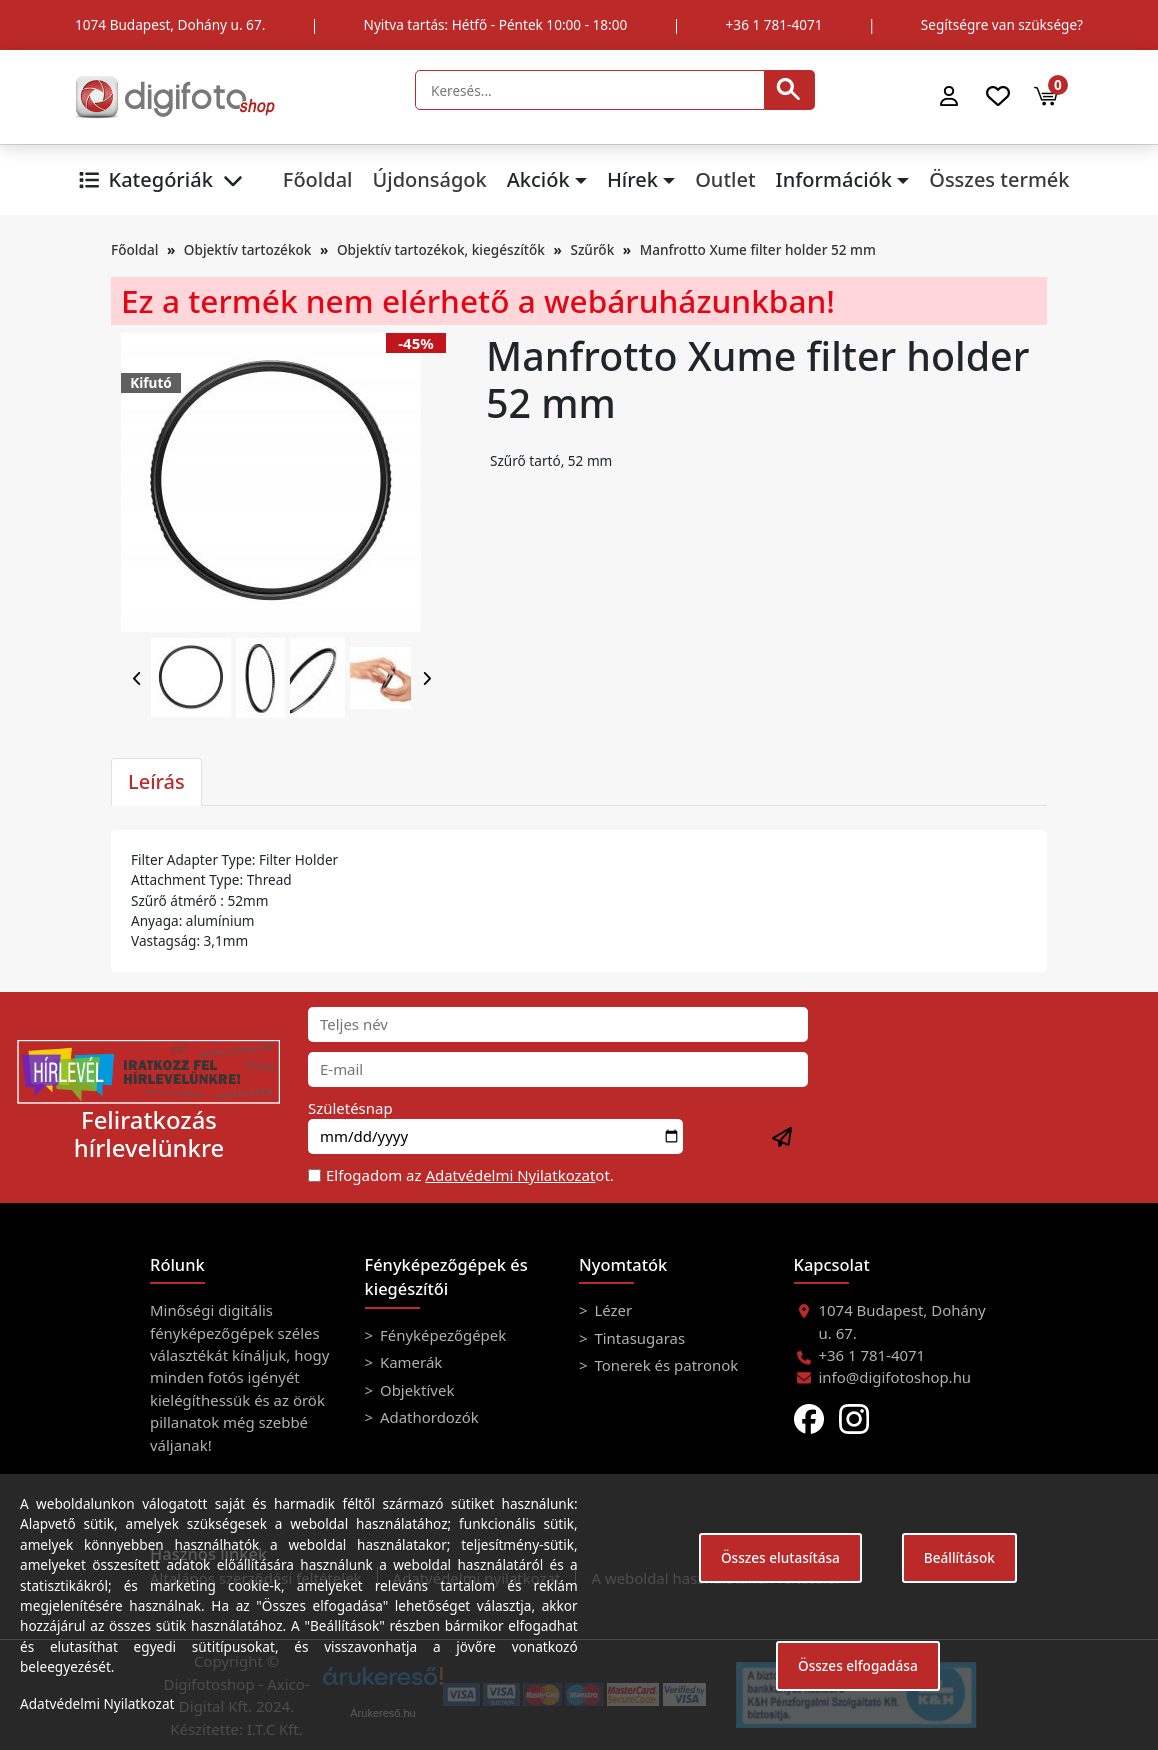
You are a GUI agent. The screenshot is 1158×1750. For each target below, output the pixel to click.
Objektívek (415, 1390)
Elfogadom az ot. (470, 1175)
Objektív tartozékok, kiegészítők (441, 249)
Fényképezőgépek (441, 1335)
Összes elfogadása (858, 1665)
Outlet (725, 179)
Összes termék (999, 179)
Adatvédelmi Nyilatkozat (510, 1175)
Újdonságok (429, 179)
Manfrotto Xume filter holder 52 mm (758, 249)
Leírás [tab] (156, 781)
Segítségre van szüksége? (1002, 24)
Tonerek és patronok (665, 1365)
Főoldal (318, 179)
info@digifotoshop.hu (895, 1377)
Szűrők (592, 249)
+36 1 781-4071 (774, 24)
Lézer (612, 1310)
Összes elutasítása (780, 1557)
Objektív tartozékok (248, 249)
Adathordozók (427, 1417)
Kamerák (409, 1362)
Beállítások (959, 1557)
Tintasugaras (638, 1338)
